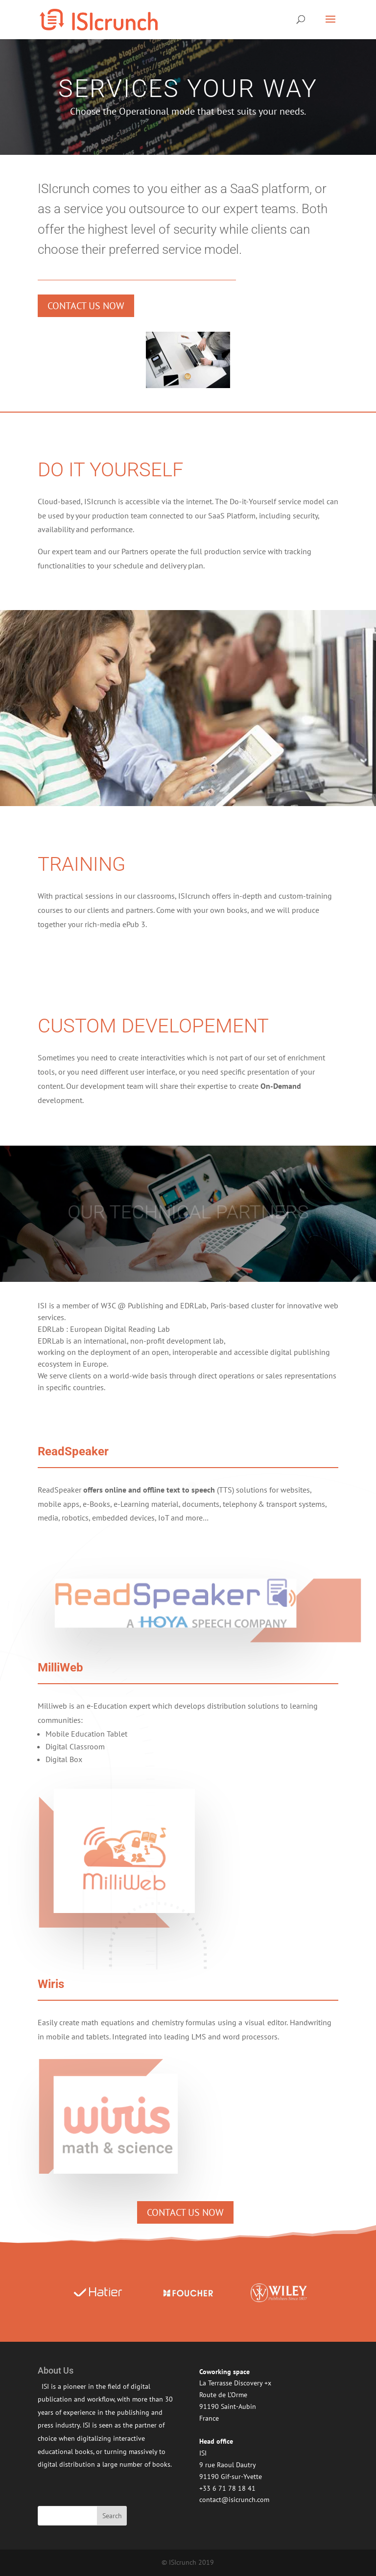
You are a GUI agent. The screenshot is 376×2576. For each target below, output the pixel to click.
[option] (98, 2293)
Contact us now (85, 305)
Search (112, 2515)
